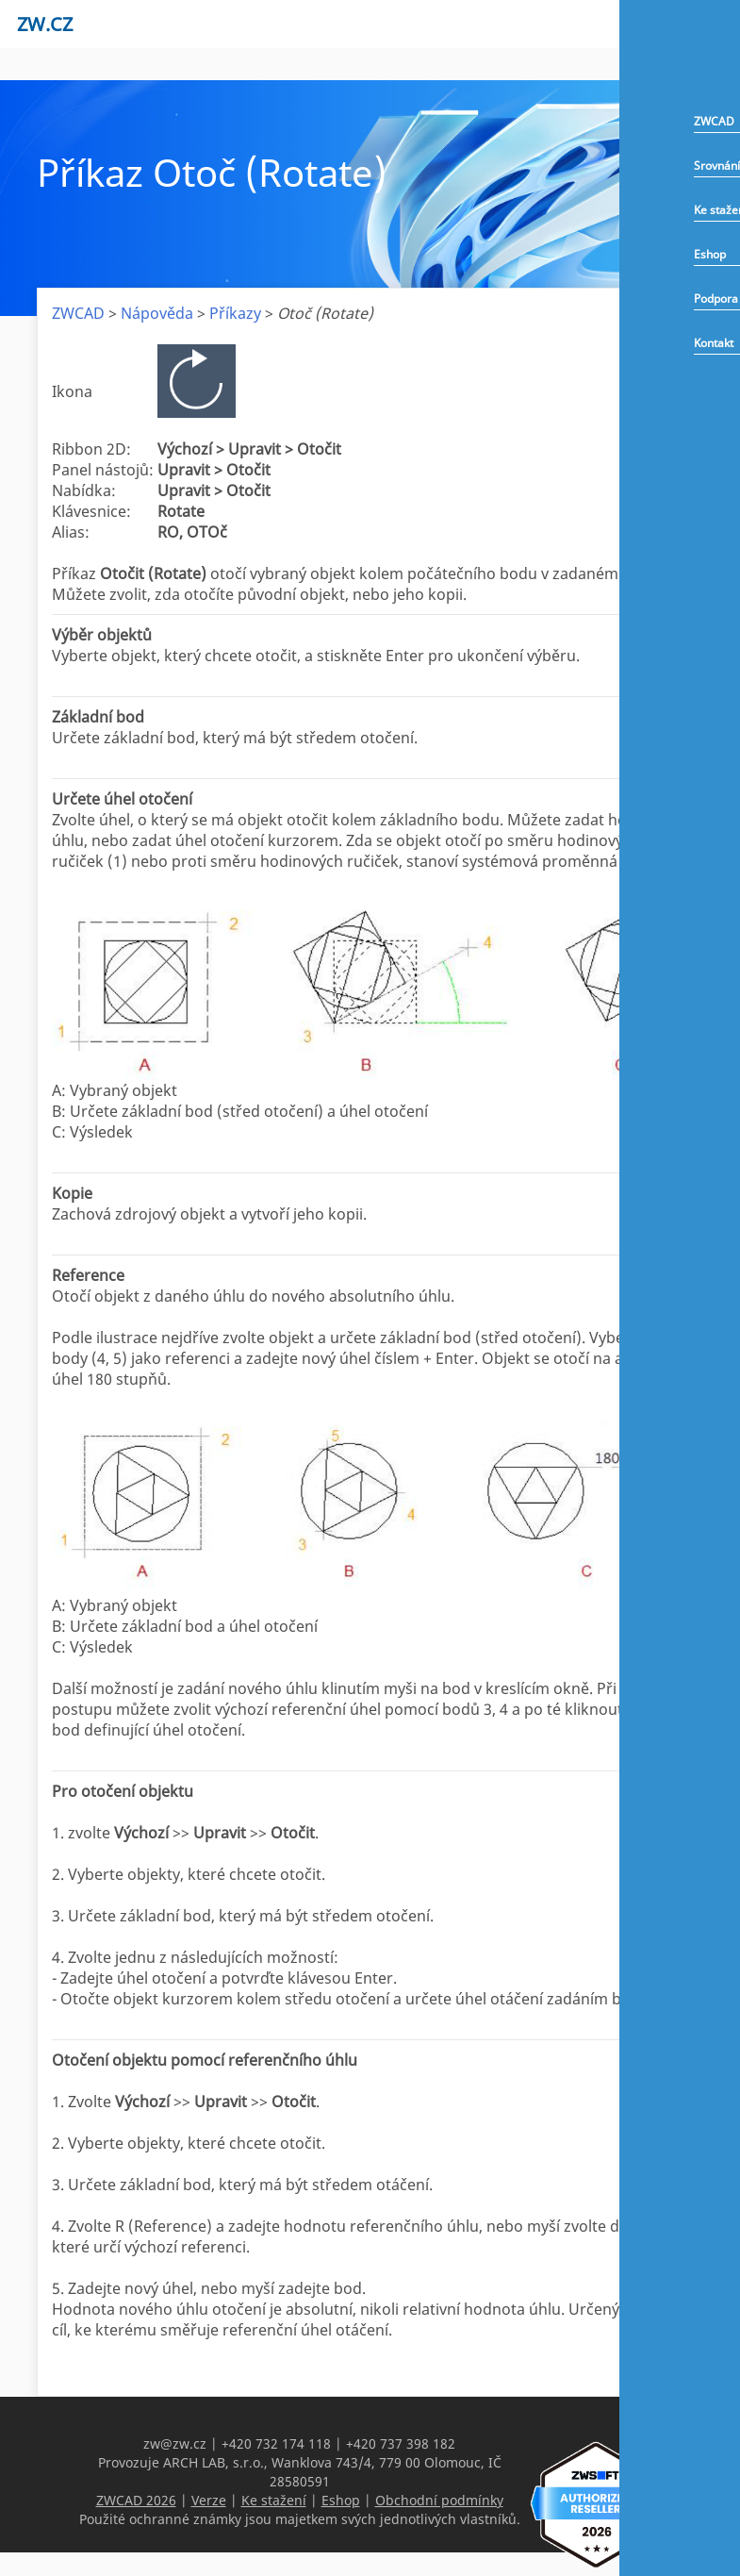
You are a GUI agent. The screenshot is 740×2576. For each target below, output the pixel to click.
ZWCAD (714, 121)
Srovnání (717, 166)
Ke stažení (273, 2500)
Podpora (716, 299)
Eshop (710, 254)
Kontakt (713, 343)
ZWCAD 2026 (136, 2500)
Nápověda (157, 313)
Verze (208, 2500)
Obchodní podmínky (439, 2500)
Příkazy (235, 313)
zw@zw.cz (174, 2443)
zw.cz (45, 24)
